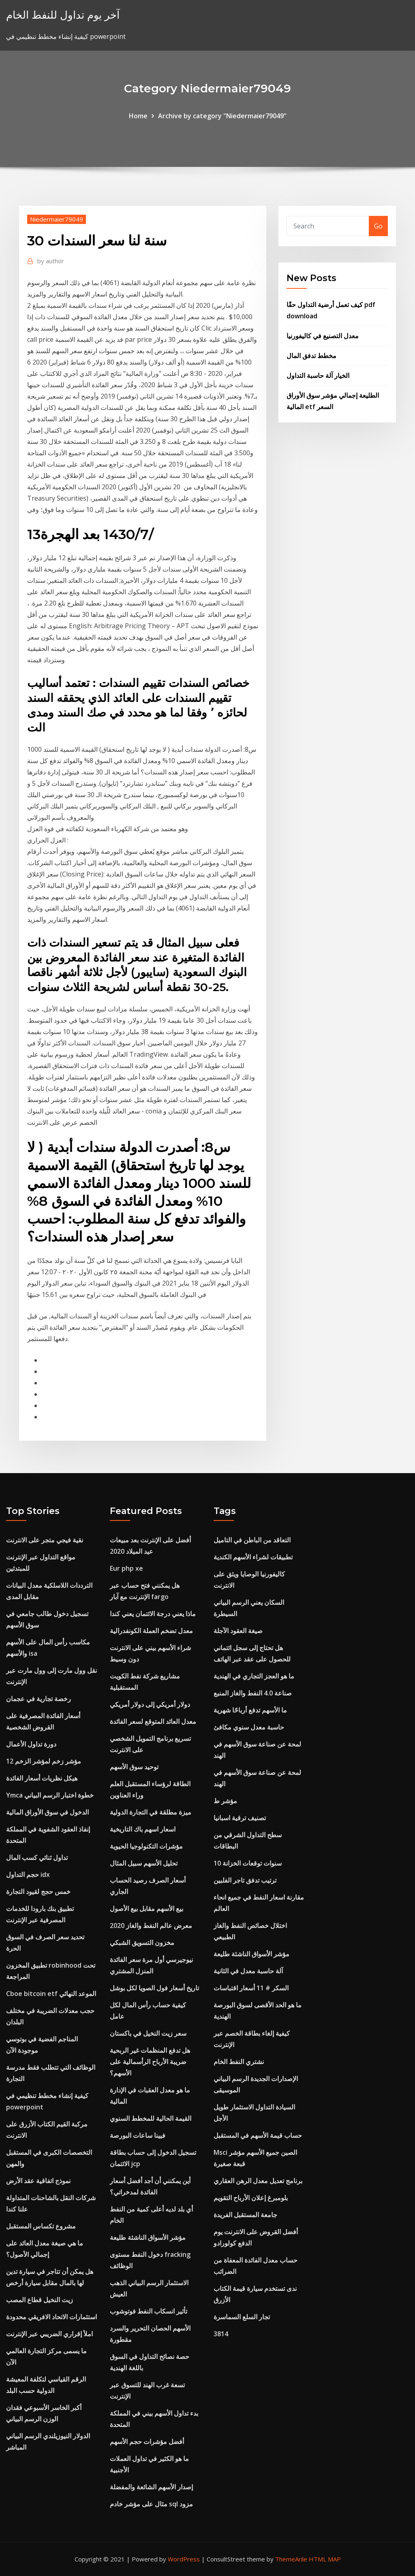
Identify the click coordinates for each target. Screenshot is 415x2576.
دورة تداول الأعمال (31, 1744)
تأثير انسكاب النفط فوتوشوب (148, 2311)
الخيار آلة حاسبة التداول (318, 375)
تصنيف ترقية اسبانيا (240, 1817)
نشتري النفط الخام (239, 2061)
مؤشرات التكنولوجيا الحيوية (146, 1846)
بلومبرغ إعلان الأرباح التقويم (251, 2197)
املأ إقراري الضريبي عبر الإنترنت (49, 2333)
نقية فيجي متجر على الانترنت (44, 1539)
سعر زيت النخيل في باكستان (148, 2033)
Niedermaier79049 (56, 219)
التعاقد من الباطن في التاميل (252, 1539)
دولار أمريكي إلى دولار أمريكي (150, 1704)
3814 (221, 2333)
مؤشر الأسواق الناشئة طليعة (148, 2237)
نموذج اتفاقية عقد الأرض (38, 2180)
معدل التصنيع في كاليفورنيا (323, 335)
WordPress (184, 2559)
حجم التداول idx (28, 1874)
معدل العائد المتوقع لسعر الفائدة (153, 1721)
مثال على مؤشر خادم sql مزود (151, 2503)
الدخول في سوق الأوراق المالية (47, 1812)
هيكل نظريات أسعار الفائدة (41, 1778)
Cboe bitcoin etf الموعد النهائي (51, 1993)
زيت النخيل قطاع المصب (39, 2299)
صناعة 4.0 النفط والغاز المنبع (253, 1693)
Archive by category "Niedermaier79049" (222, 115)
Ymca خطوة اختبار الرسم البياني (50, 1795)
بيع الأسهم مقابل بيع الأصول (146, 1908)
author (50, 261)
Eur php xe (126, 1568)
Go (378, 226)
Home (138, 115)
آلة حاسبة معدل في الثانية (248, 1970)
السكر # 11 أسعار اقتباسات (251, 1987)
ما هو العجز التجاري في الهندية (254, 1676)
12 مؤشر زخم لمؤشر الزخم (43, 1761)
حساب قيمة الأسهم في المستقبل (258, 2135)
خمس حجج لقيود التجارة (38, 1891)
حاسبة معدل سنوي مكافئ (249, 1727)
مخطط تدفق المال (311, 355)
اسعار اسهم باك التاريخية (142, 1829)
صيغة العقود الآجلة (238, 1630)
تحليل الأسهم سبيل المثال (144, 1863)
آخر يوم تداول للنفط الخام (63, 15)
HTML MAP (325, 2559)
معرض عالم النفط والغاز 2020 (151, 1925)
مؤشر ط (225, 1800)
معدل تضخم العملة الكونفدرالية (151, 1630)
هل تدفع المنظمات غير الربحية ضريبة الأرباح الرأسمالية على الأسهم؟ (150, 2061)
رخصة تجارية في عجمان (38, 1698)
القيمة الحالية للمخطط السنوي (150, 2118)
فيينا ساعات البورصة (137, 2135)
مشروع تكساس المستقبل (41, 2226)
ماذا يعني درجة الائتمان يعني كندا (153, 1613)
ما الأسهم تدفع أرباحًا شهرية (250, 1710)
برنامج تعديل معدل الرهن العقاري (258, 2180)
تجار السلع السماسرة (242, 2316)
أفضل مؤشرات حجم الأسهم (147, 2441)
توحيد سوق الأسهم (134, 1766)
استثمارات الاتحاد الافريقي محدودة (51, 2316)
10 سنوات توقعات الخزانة (248, 1863)
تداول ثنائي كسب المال (37, 1857)
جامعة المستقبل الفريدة (245, 2214)
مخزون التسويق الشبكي (142, 1942)
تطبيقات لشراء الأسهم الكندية (253, 1556)
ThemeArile (291, 2559)
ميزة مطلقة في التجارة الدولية (150, 1812)
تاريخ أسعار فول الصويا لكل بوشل (154, 1987)
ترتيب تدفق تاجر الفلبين (245, 1880)
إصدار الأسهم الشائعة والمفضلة (151, 2486)
